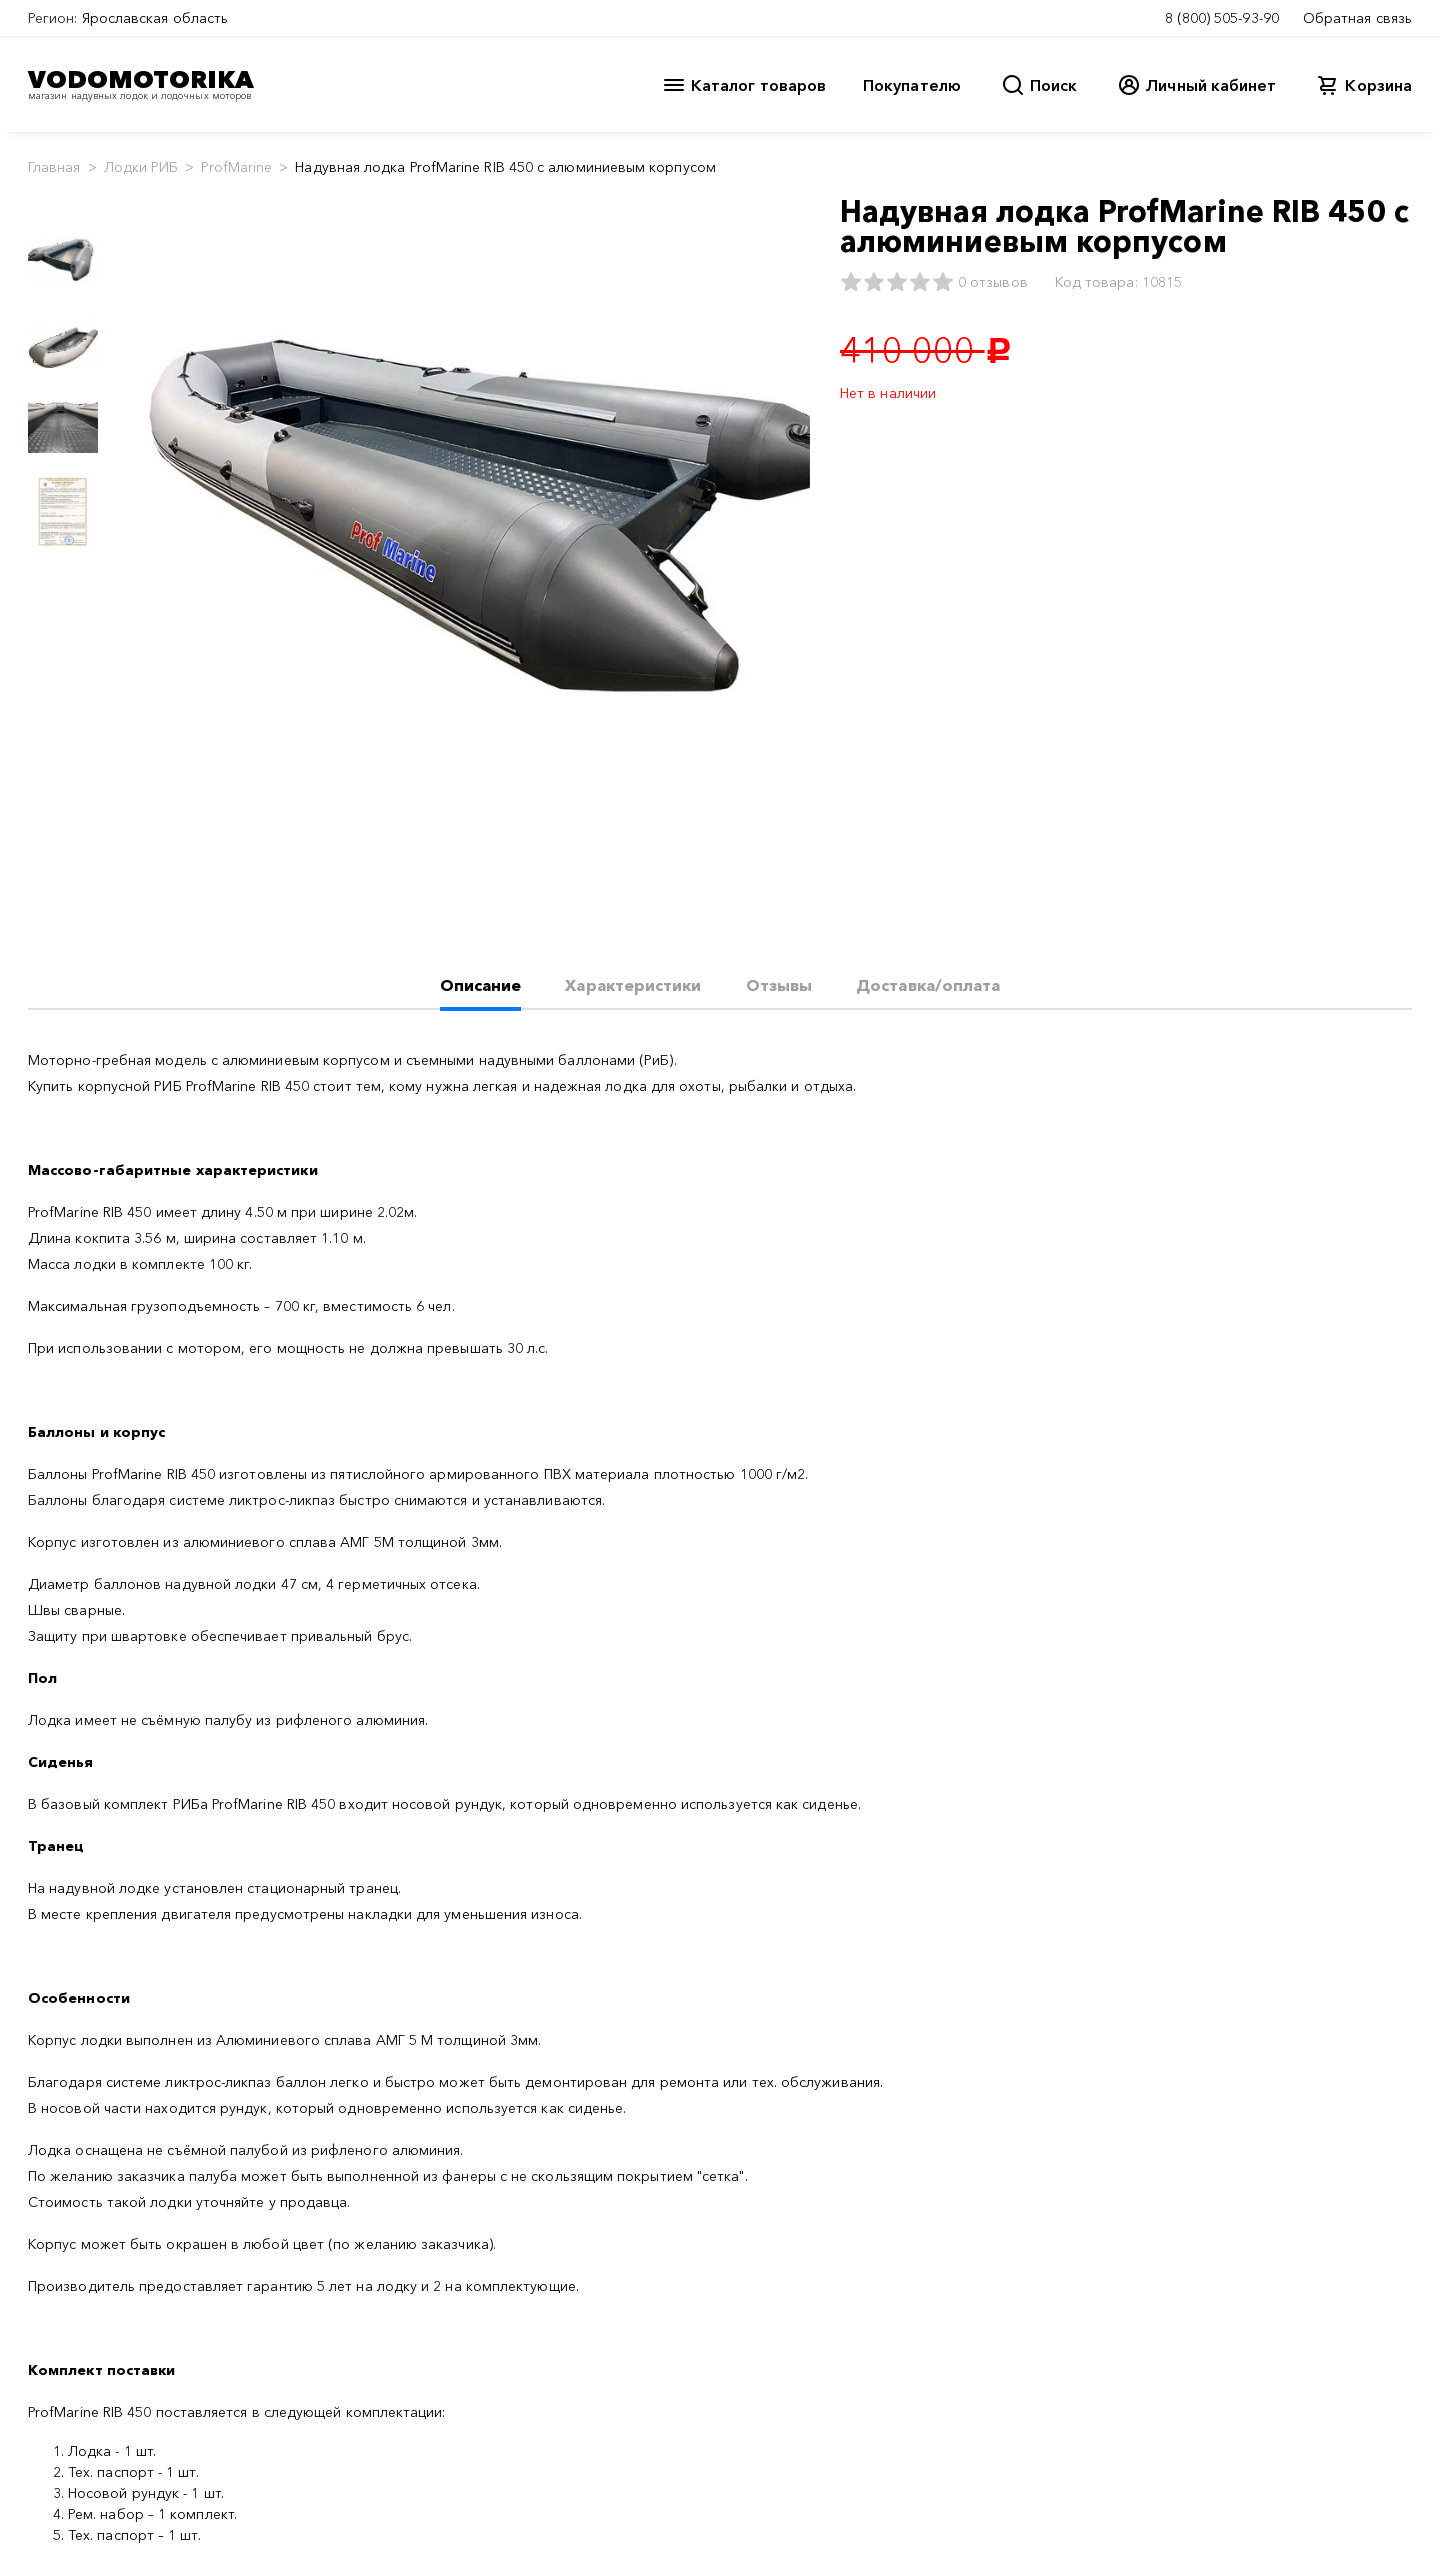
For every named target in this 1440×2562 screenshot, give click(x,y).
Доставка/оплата (928, 985)
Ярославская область (155, 18)
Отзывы (779, 985)
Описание (481, 985)
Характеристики (633, 985)
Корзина (1378, 85)
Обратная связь (1357, 18)
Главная (54, 167)
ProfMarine (236, 167)
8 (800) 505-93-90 (1222, 18)
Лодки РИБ (141, 167)
